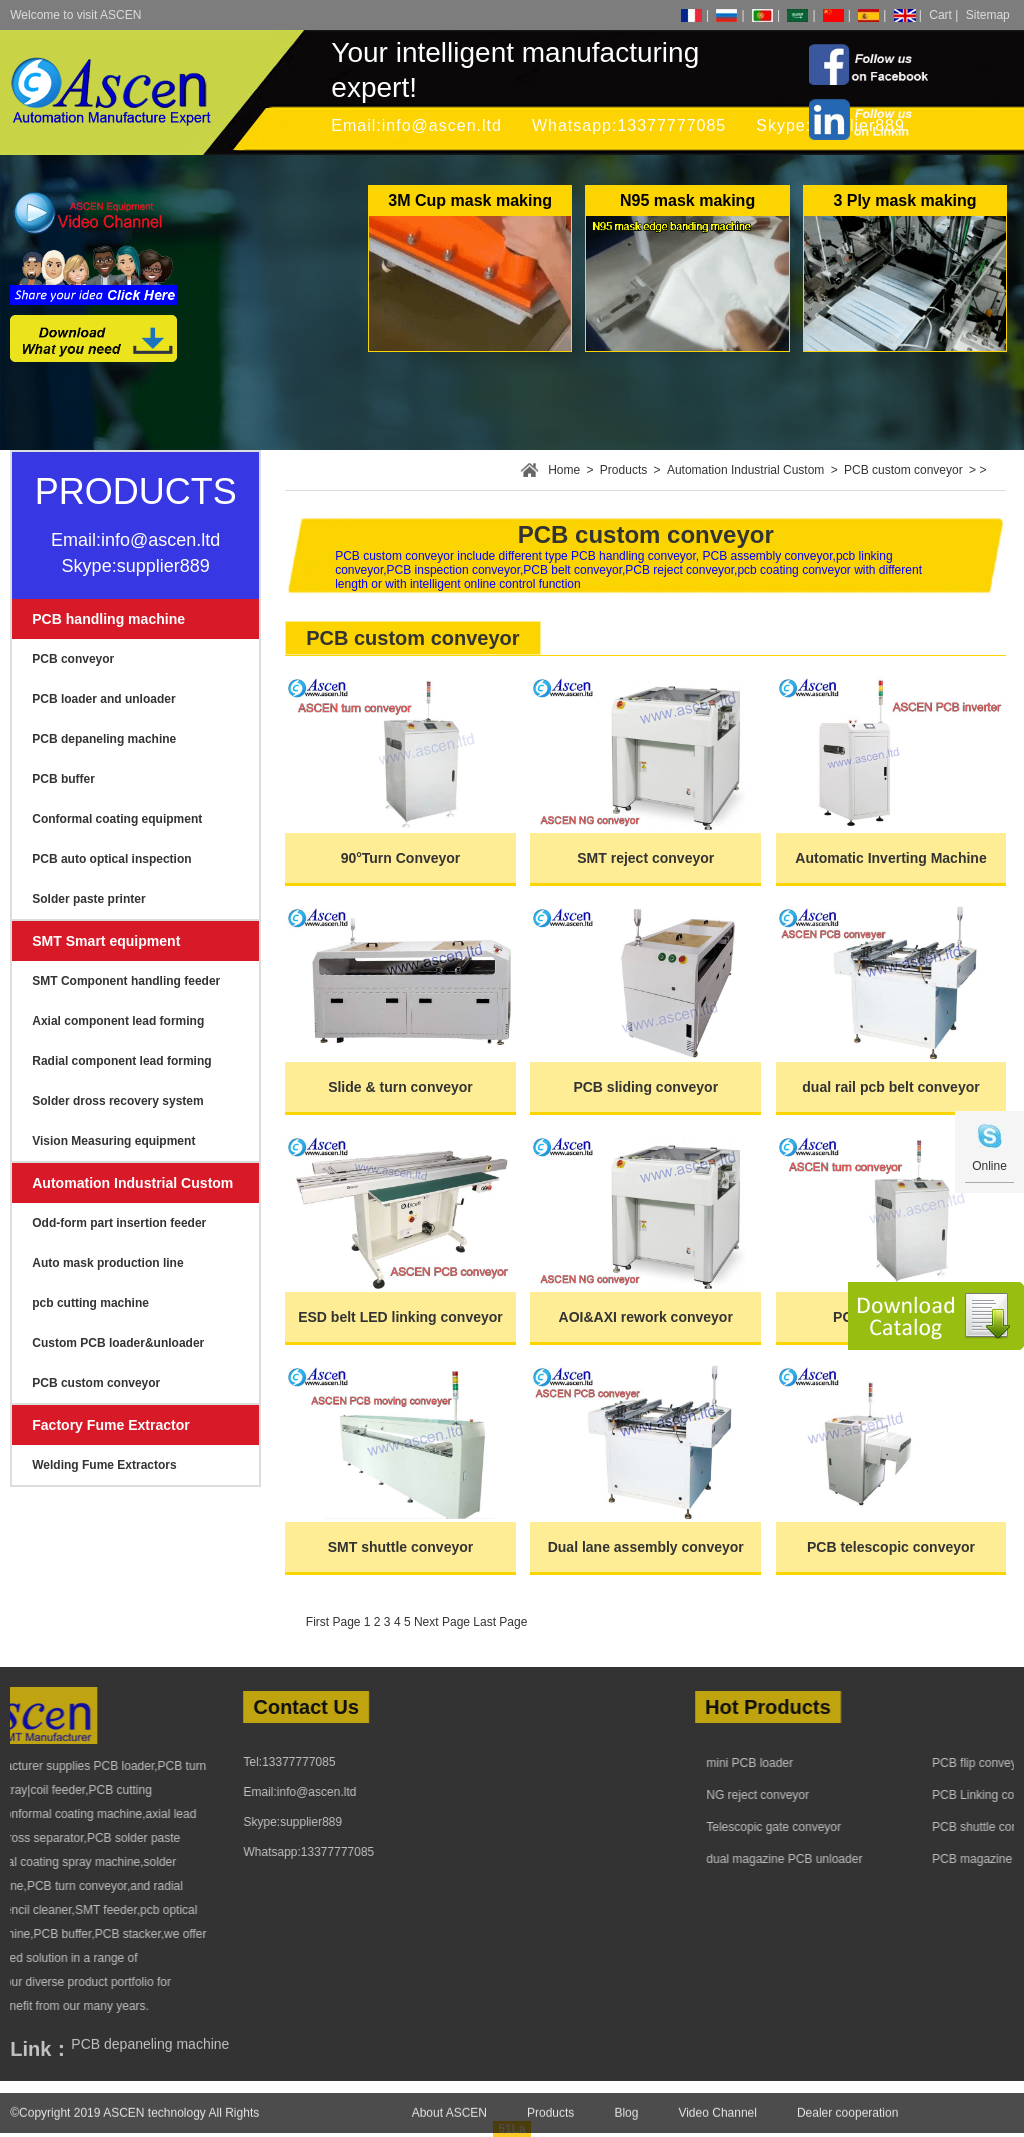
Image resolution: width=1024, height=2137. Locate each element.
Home (564, 470)
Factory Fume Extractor (111, 1425)
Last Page (500, 1622)
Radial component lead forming (121, 1061)
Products (623, 470)
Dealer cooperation (847, 2125)
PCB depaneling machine (104, 739)
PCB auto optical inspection (111, 859)
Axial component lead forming (118, 1021)
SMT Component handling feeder (126, 981)
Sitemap (988, 15)
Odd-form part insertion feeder (119, 1223)
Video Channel (717, 2125)
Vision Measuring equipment (113, 1141)
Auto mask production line (107, 1263)
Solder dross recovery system (117, 1101)
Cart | (943, 15)
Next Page (442, 1622)
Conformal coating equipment (117, 819)
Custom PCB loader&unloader (118, 1343)
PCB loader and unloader (103, 699)
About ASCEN (449, 2125)
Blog (626, 2125)
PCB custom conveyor (96, 1383)
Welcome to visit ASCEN (75, 15)
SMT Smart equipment (106, 941)
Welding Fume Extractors (104, 1465)
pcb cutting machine (90, 1303)
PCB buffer (63, 779)
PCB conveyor (73, 659)
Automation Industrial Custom (132, 1183)
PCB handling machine (108, 619)
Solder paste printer (88, 899)
